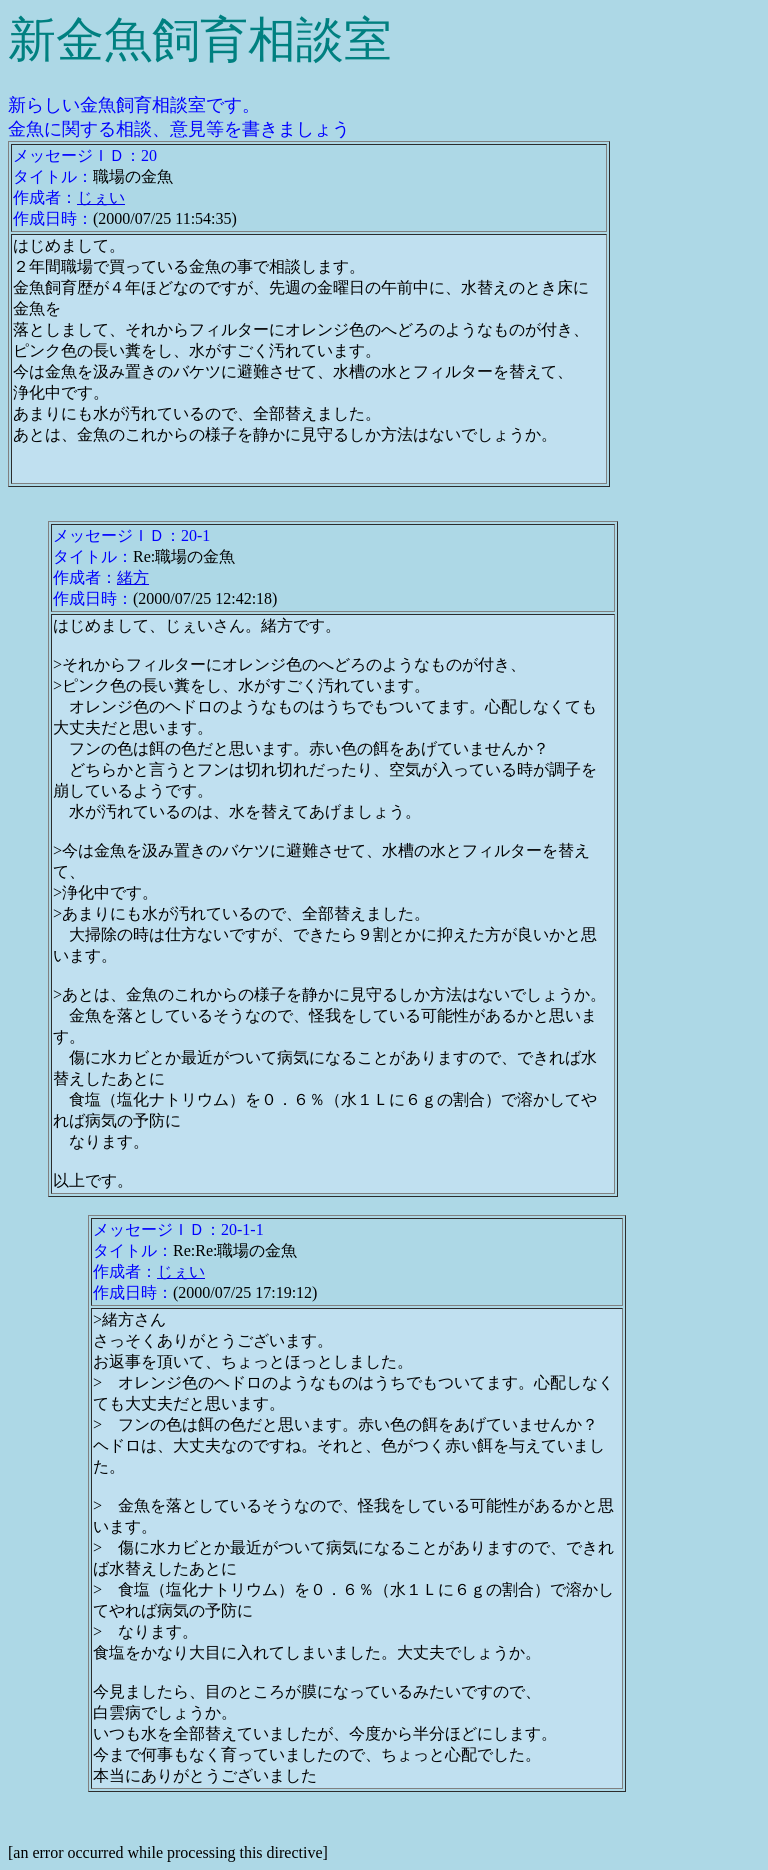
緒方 (133, 577)
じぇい (101, 197)
